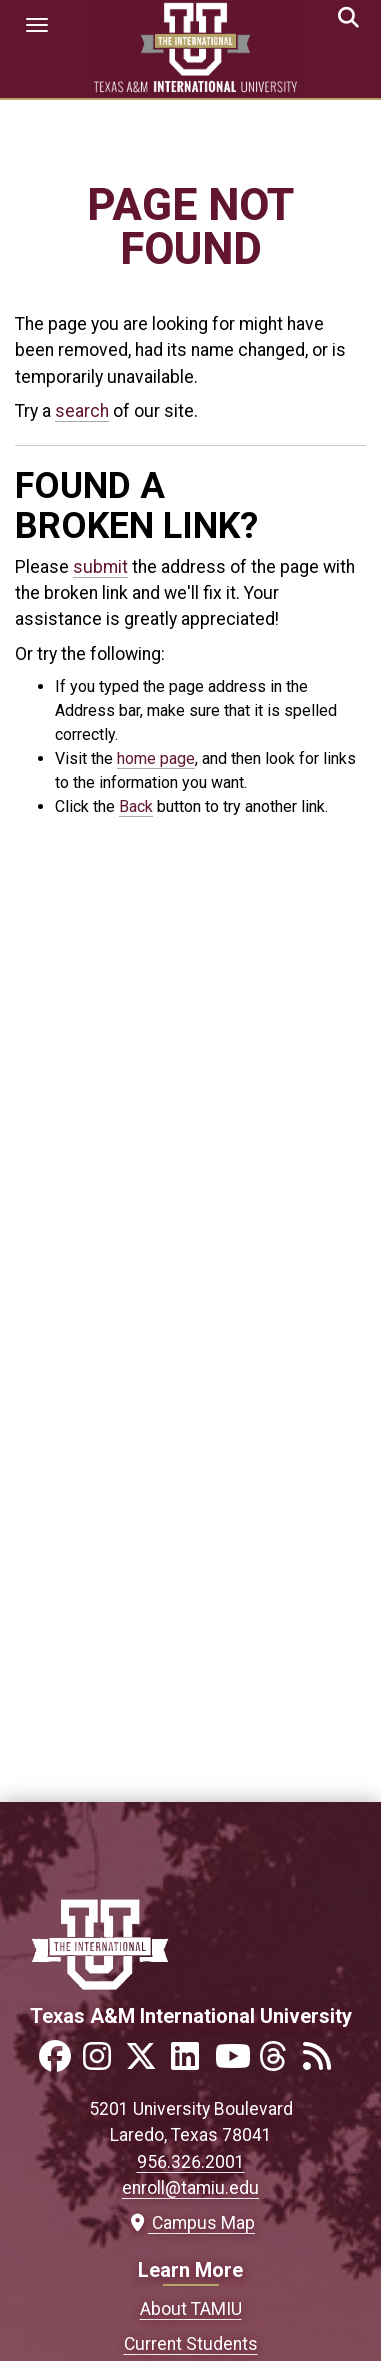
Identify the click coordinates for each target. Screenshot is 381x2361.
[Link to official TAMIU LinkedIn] (191, 2062)
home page (156, 758)
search (82, 411)
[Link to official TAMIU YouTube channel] (235, 2062)
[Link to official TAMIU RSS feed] (323, 2062)
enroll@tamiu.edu (190, 2188)
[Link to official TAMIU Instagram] (103, 2062)
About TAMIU (191, 2309)
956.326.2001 (191, 2162)
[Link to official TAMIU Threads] (279, 2062)
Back (136, 806)
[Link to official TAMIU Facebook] (59, 2062)
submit (100, 567)
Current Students (191, 2344)
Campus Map (190, 2223)
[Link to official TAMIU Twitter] (147, 2062)
